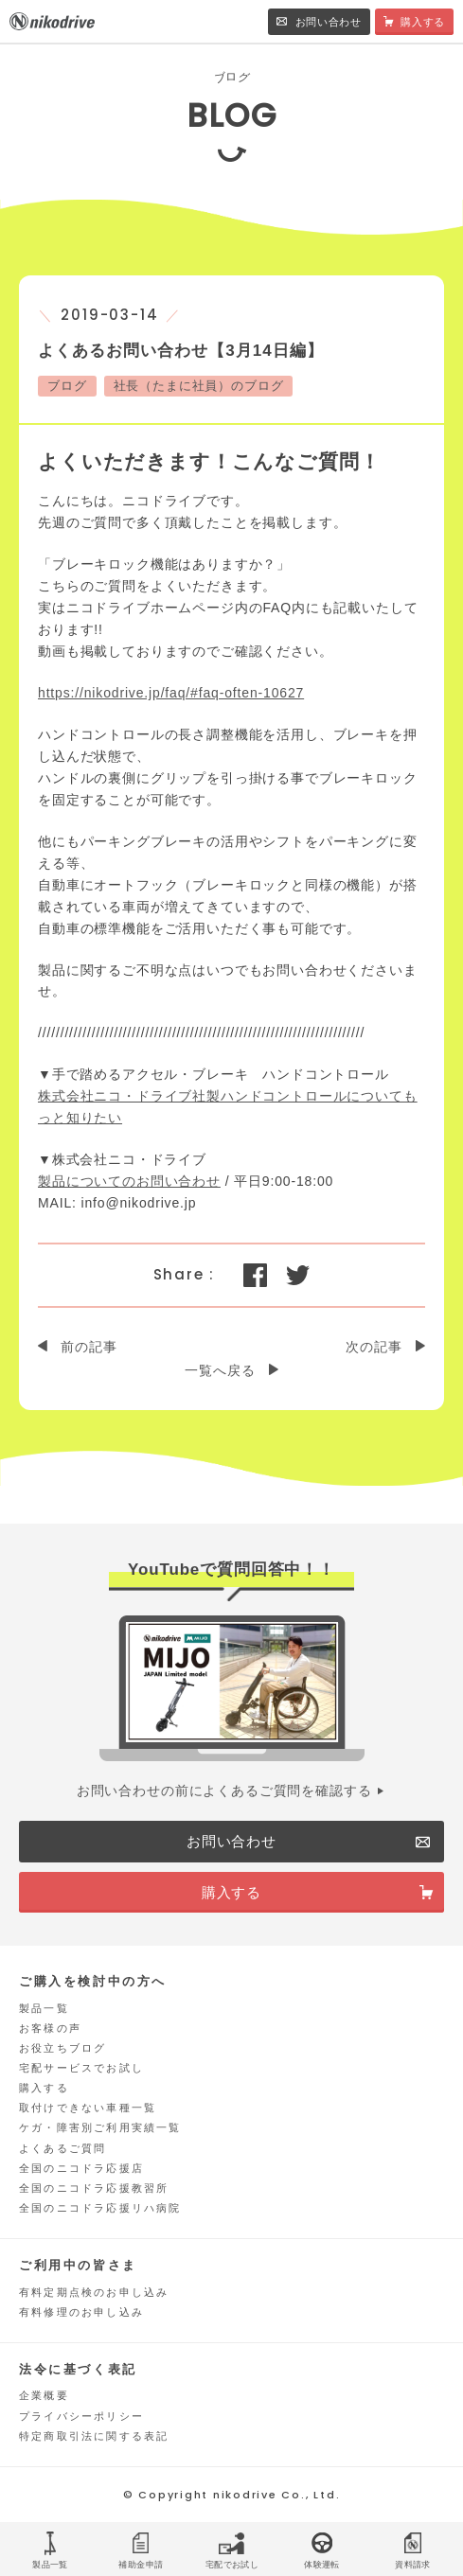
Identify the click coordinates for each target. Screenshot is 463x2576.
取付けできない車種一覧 (87, 2107)
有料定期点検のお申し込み (94, 2292)
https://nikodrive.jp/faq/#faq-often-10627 (171, 692)
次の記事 (373, 1346)
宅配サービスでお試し (81, 2067)
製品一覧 (44, 2008)
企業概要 (44, 2395)
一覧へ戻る (220, 1370)
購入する (44, 2087)
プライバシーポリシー (81, 2416)
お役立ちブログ (62, 2048)
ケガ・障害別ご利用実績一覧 (100, 2127)
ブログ (67, 386)
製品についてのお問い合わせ (129, 1181)
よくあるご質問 (62, 2148)
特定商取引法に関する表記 (94, 2436)
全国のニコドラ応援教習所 (94, 2188)
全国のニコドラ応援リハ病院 (100, 2208)
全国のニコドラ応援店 (81, 2168)
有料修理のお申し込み (81, 2312)
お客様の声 (50, 2028)
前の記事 (88, 1346)
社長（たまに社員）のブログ (199, 386)
